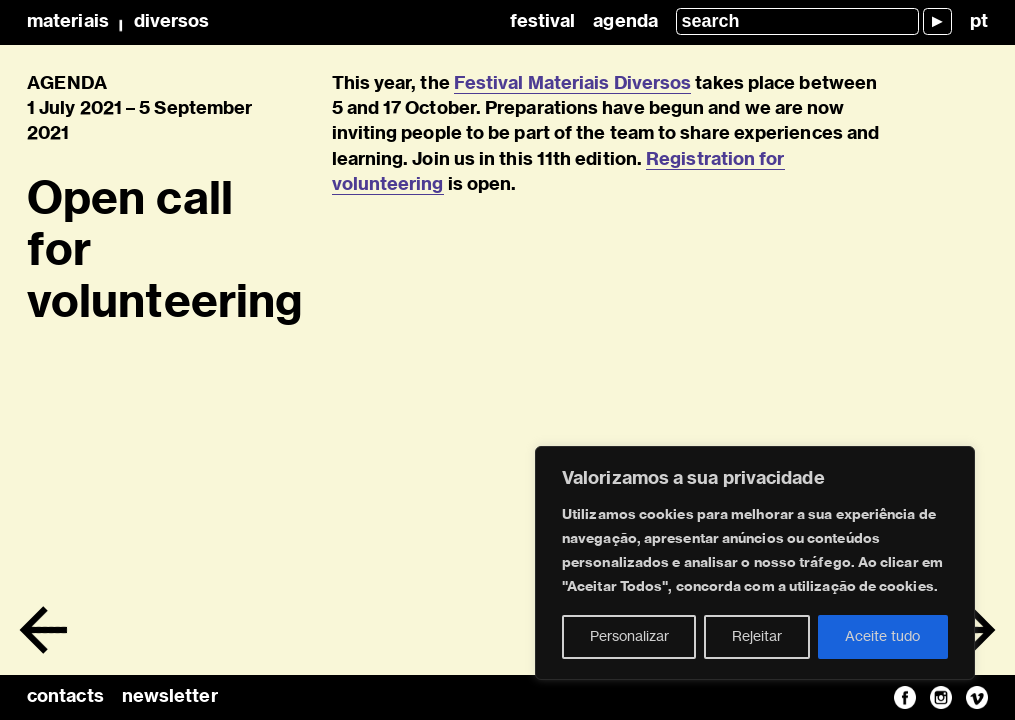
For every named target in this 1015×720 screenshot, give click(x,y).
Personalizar (629, 637)
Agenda (625, 22)
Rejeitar (757, 637)
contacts (65, 697)
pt (979, 22)
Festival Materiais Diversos (572, 84)
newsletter (170, 697)
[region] (755, 563)
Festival (543, 22)
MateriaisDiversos (118, 22)
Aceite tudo (882, 637)
